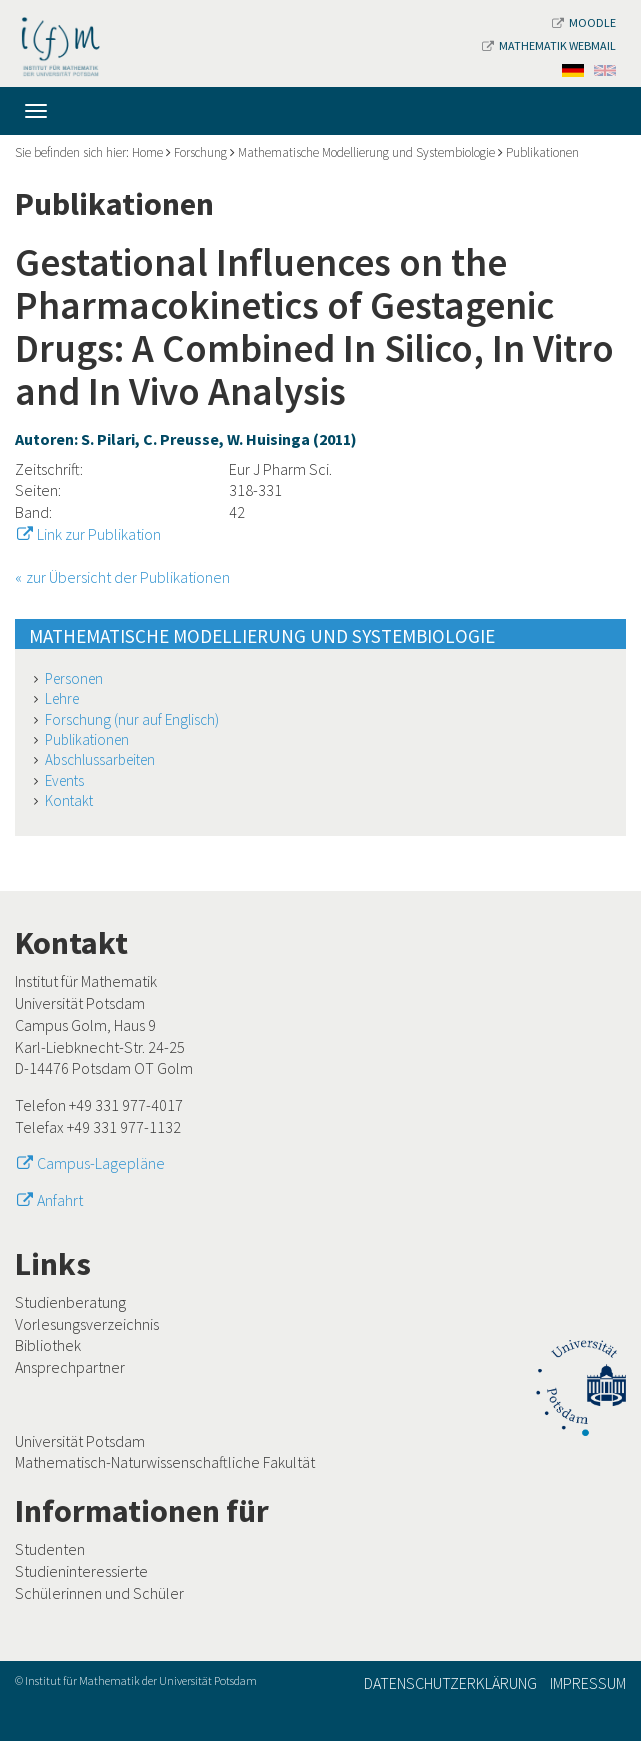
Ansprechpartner (70, 1367)
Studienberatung (70, 1302)
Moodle (584, 22)
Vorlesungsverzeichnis (87, 1324)
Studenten (50, 1549)
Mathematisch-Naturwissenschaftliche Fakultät (165, 1462)
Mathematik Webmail (549, 45)
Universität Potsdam (80, 1441)
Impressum (588, 1683)
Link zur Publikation (99, 534)
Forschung (200, 152)
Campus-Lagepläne (101, 1163)
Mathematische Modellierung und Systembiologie (366, 152)
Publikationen (542, 152)
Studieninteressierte (81, 1571)
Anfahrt (60, 1200)
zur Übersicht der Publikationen (128, 577)
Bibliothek (48, 1345)
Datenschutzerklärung (450, 1683)
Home (147, 152)
